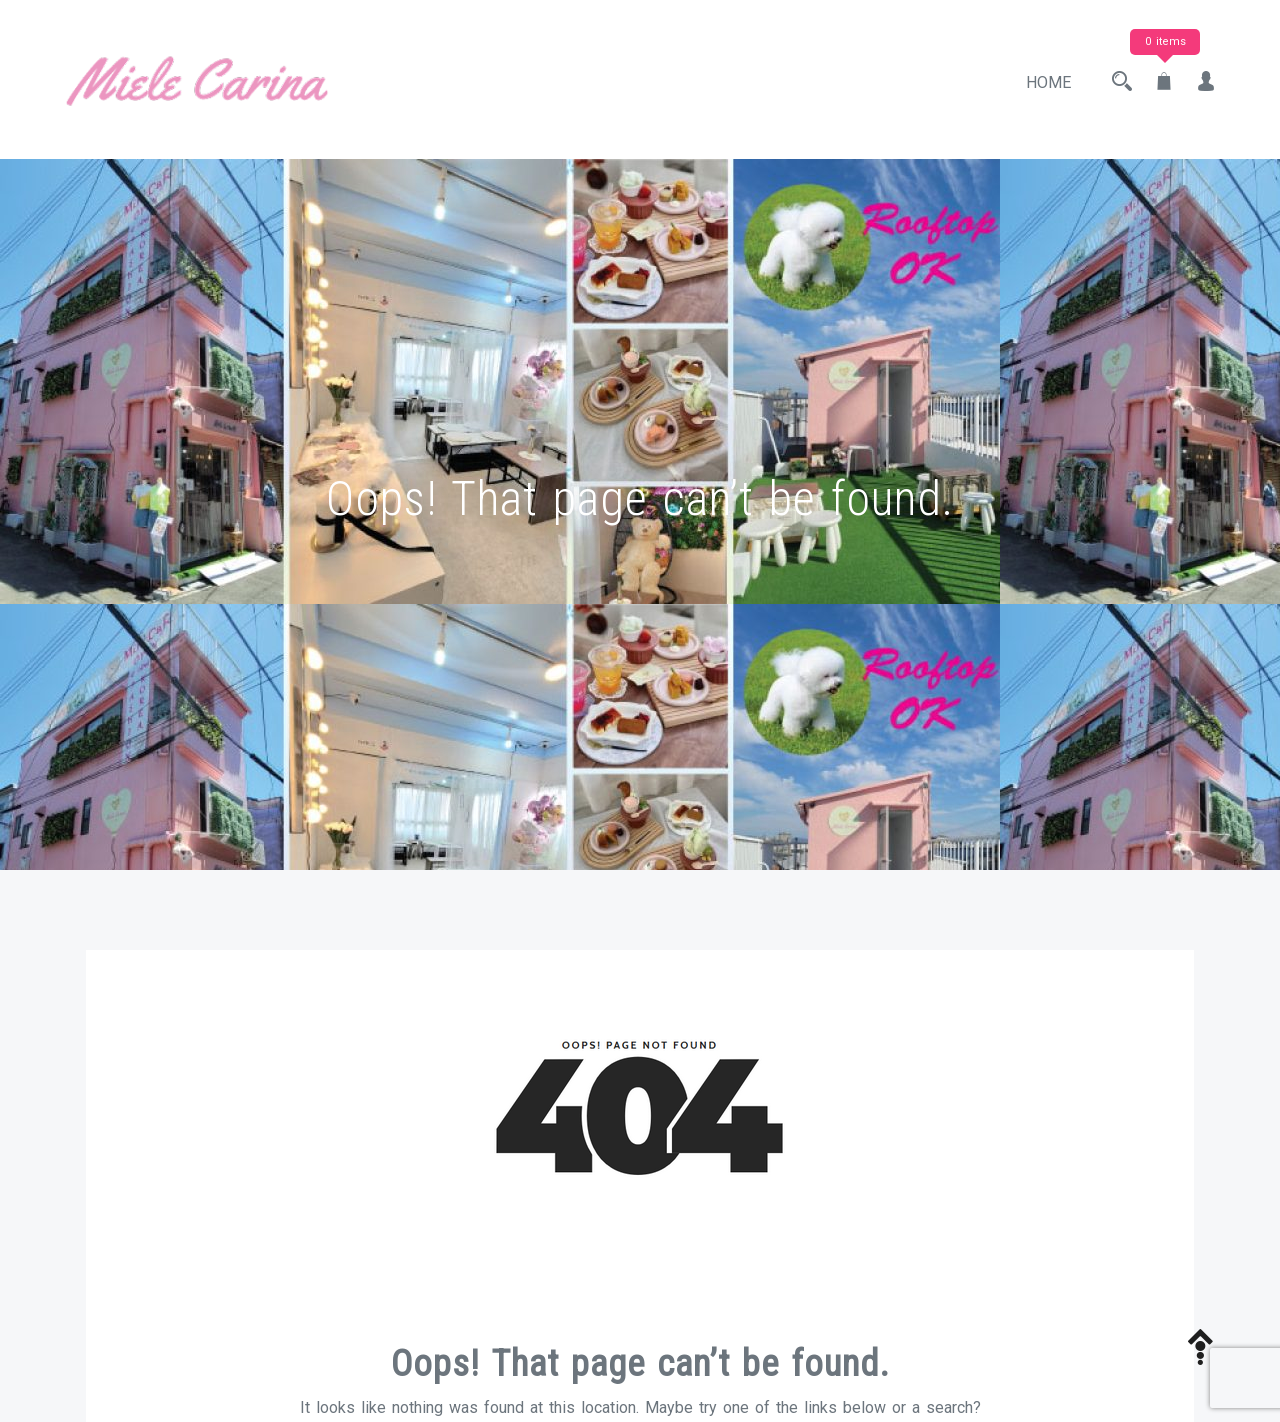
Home (1048, 82)
